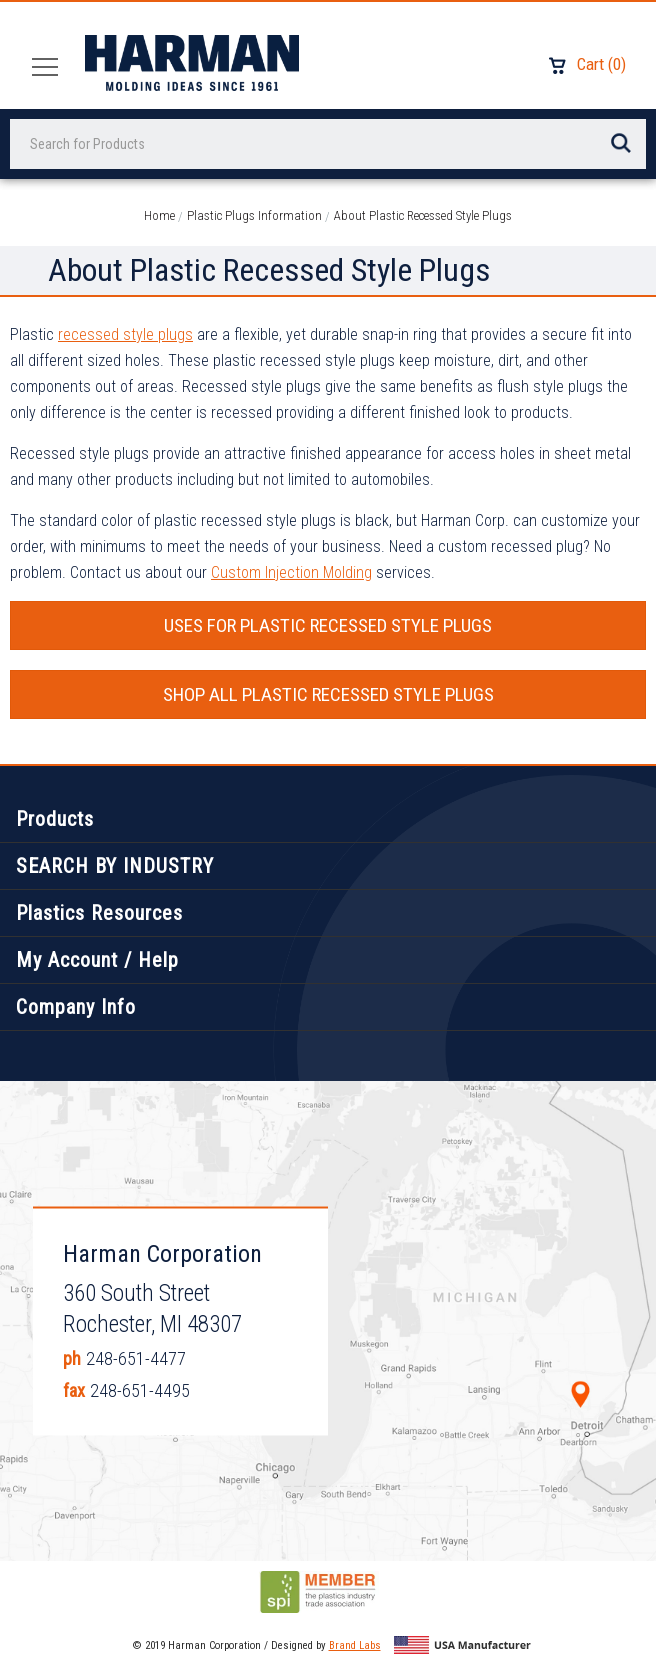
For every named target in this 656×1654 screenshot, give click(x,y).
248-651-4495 (140, 1390)
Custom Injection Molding (291, 572)
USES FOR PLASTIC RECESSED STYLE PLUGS (328, 625)
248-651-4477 (136, 1358)
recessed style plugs (125, 334)
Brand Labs (355, 1645)
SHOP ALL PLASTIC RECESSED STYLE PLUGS (328, 694)
